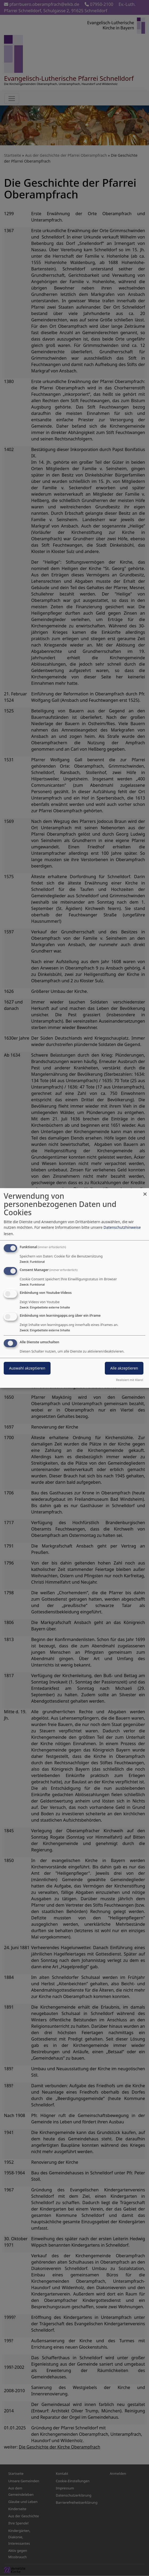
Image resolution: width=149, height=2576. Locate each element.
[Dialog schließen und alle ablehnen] (145, 1191)
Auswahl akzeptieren (27, 1368)
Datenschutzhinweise (122, 1227)
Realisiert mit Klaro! (129, 1380)
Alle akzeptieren (124, 1368)
